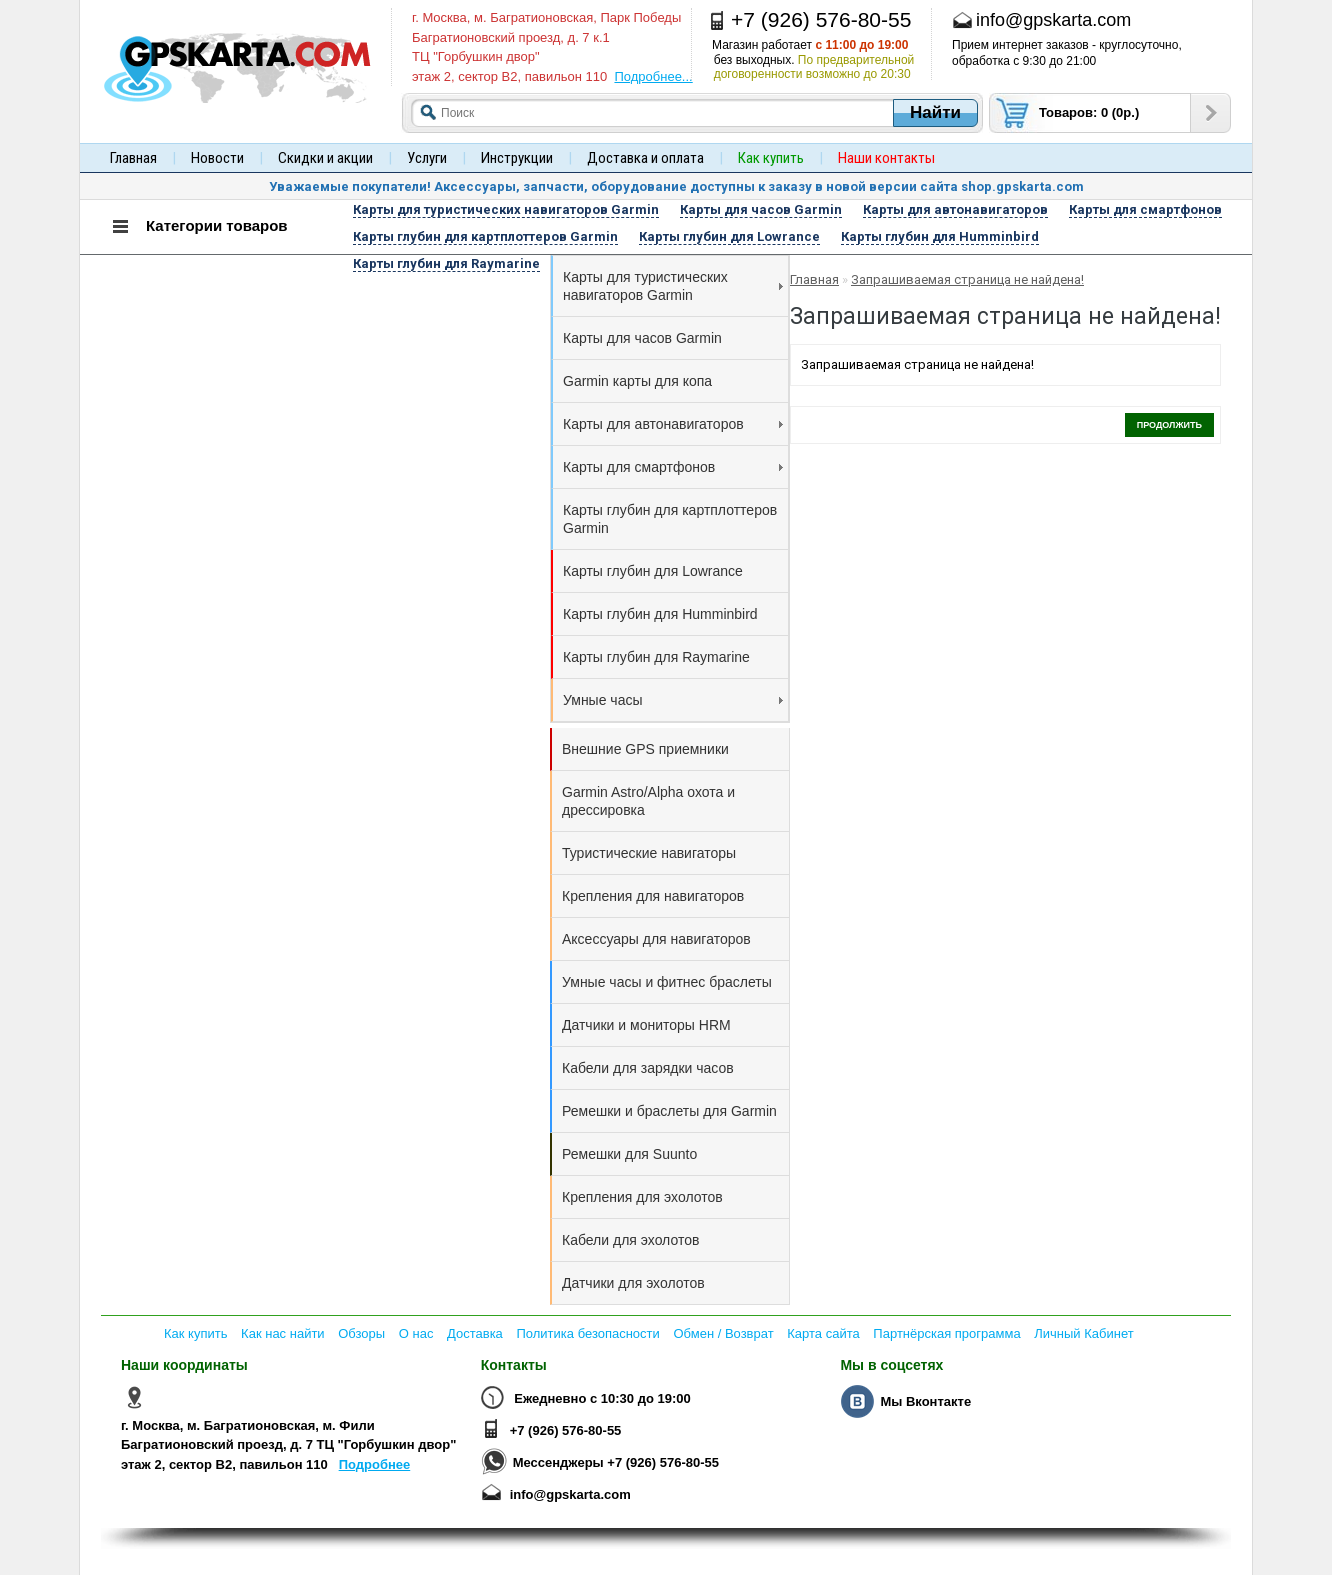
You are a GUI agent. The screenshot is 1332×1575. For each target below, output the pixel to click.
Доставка (475, 1333)
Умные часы (673, 700)
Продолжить (1169, 425)
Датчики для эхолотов (633, 1283)
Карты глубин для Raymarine (656, 657)
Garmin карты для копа (637, 381)
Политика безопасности (587, 1333)
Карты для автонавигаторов (673, 424)
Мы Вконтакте (925, 1401)
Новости (217, 158)
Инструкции (517, 158)
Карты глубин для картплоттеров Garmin (670, 519)
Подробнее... (653, 76)
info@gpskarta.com (570, 1494)
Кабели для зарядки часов (648, 1068)
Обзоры (361, 1333)
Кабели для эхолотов (630, 1240)
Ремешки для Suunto (629, 1154)
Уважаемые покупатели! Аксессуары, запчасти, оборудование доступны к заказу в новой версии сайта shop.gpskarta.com (676, 186)
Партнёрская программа (946, 1333)
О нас (416, 1333)
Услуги (427, 158)
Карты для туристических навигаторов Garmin (673, 286)
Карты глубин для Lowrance (653, 571)
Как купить (195, 1333)
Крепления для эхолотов (642, 1197)
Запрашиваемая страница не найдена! (967, 279)
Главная (133, 158)
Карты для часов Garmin (642, 338)
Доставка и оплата (645, 158)
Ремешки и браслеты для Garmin (669, 1111)
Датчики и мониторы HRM (646, 1025)
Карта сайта (823, 1333)
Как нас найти (283, 1333)
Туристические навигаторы (649, 853)
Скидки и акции (325, 158)
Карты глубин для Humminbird (660, 614)
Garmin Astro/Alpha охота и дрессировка (648, 801)
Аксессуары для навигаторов (656, 939)
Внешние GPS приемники (645, 749)
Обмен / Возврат (723, 1333)
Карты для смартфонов (673, 467)
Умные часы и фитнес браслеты (667, 982)
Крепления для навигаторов (653, 896)
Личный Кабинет (1083, 1333)
